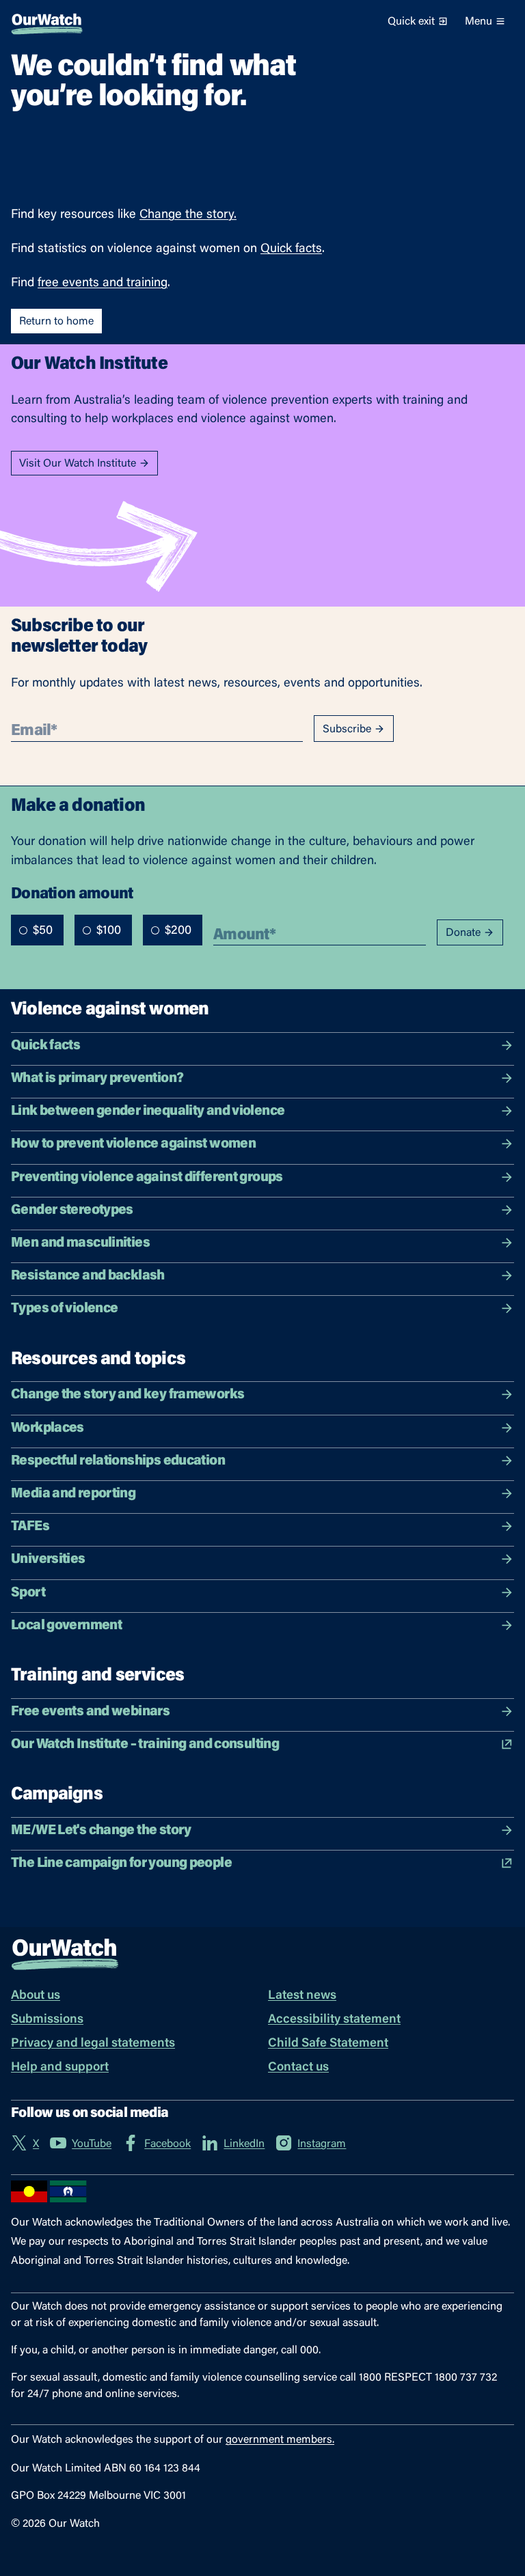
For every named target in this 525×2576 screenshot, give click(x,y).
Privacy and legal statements (93, 2044)
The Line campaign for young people (262, 1863)
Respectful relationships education (262, 1461)
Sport (262, 1592)
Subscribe (354, 729)
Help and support (60, 2068)
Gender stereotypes (262, 1210)
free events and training (102, 283)
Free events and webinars (262, 1711)
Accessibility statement (334, 2020)
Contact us (298, 2068)
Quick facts (291, 249)
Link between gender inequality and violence (262, 1111)
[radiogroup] (106, 930)
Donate (470, 933)
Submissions (47, 2020)
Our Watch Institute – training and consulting (262, 1744)
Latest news (302, 1996)
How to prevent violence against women (262, 1144)
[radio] (23, 930)
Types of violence (262, 1308)
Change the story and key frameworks (262, 1394)
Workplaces (262, 1428)
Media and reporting (262, 1493)
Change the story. (188, 215)
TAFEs (262, 1526)
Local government (262, 1625)
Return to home (56, 321)
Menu (485, 21)
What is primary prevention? (262, 1078)
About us (35, 1996)
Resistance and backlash (262, 1276)
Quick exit (418, 21)
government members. (280, 2440)
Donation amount (72, 892)
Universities (262, 1559)
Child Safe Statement (328, 2044)
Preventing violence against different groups (262, 1177)
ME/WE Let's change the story (262, 1830)
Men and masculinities (262, 1243)
